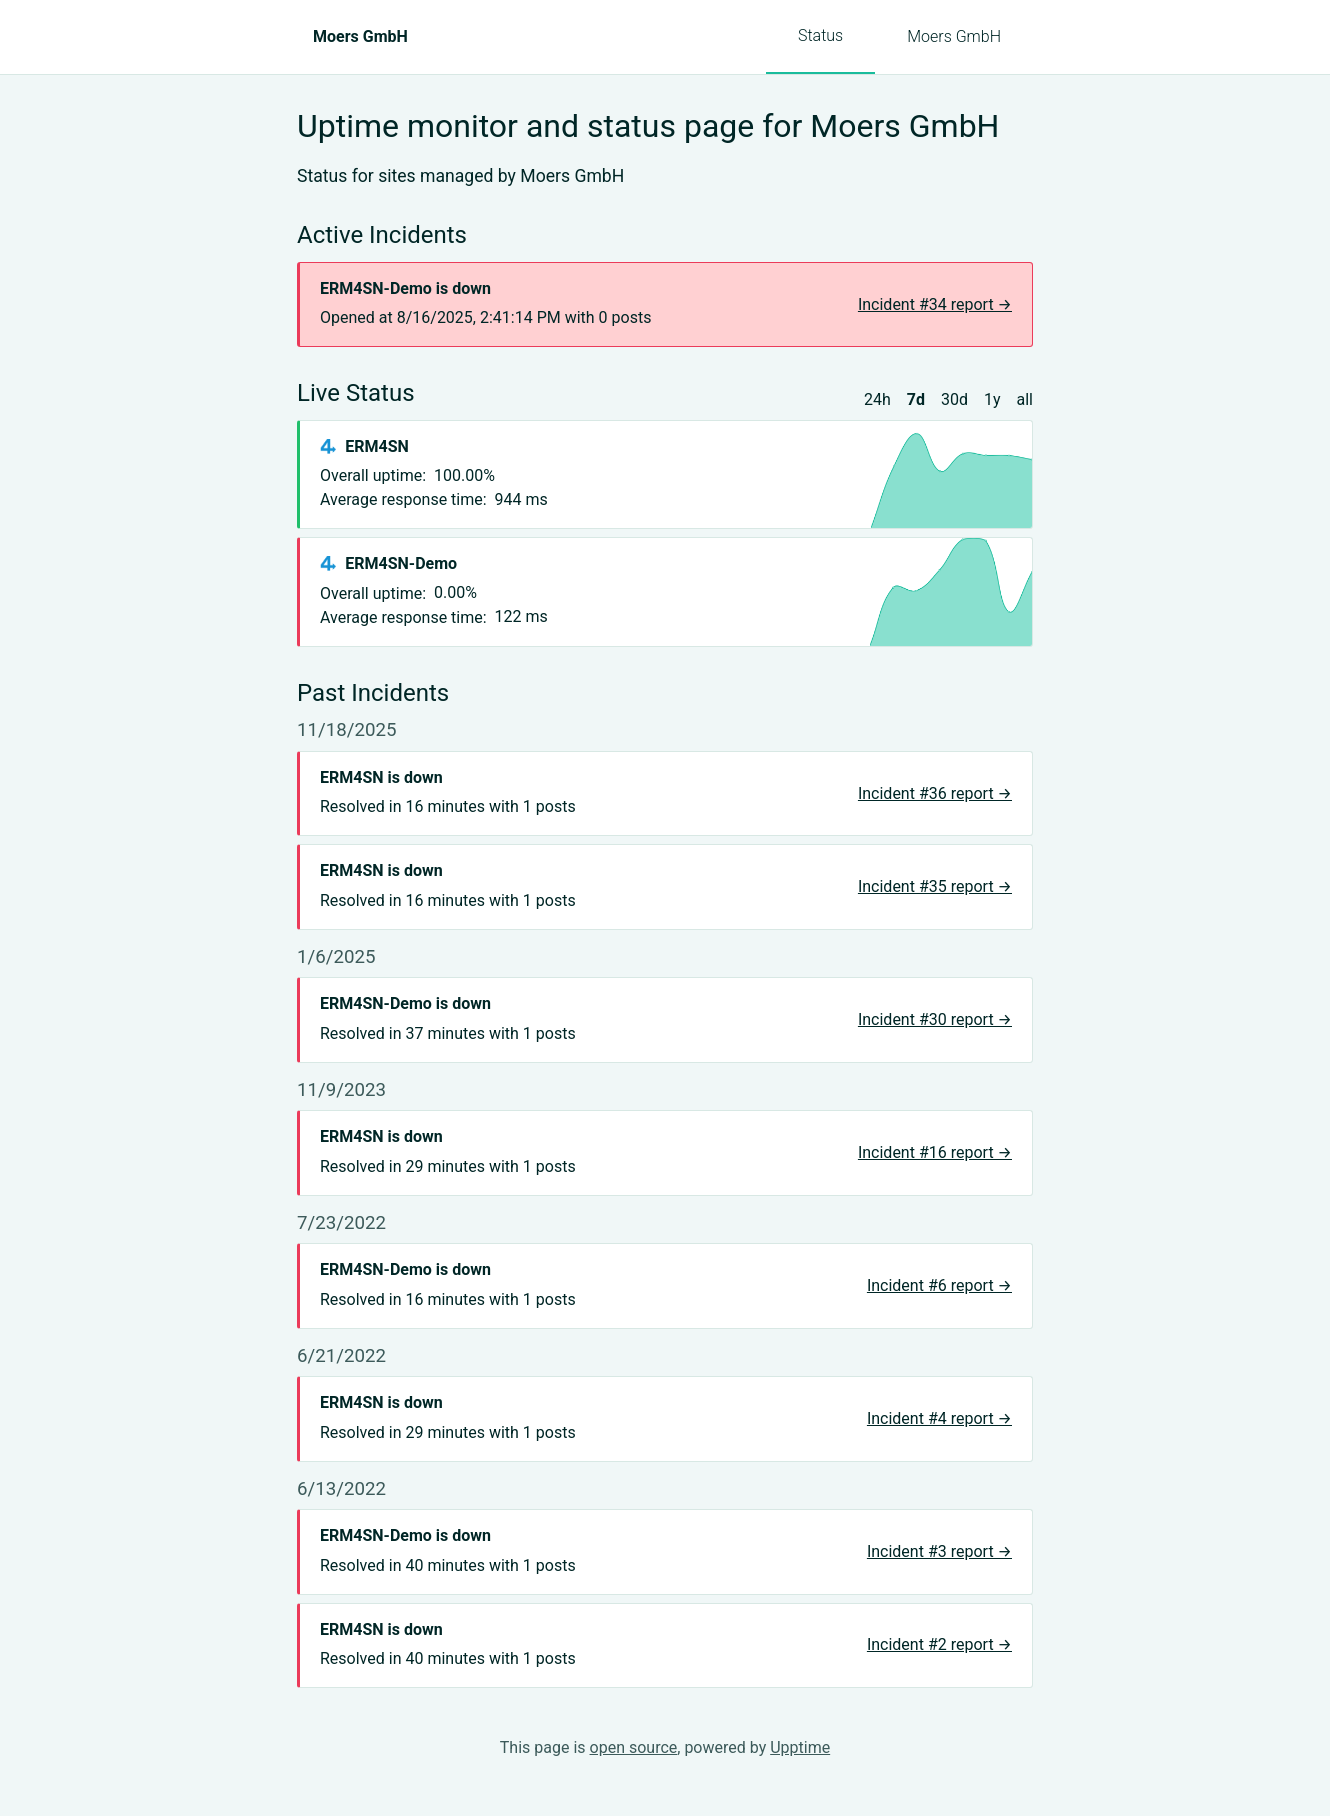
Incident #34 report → (935, 304)
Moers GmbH (954, 36)
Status (820, 35)
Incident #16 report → (935, 1152)
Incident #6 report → (939, 1285)
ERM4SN (377, 446)
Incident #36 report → (935, 793)
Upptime (800, 1747)
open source (634, 1747)
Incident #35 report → (935, 886)
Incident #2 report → (939, 1644)
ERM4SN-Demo (401, 563)
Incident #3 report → (939, 1551)
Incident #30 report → (935, 1019)
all (1025, 399)
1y (992, 399)
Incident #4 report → (939, 1418)
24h (877, 399)
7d (916, 399)
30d (954, 399)
